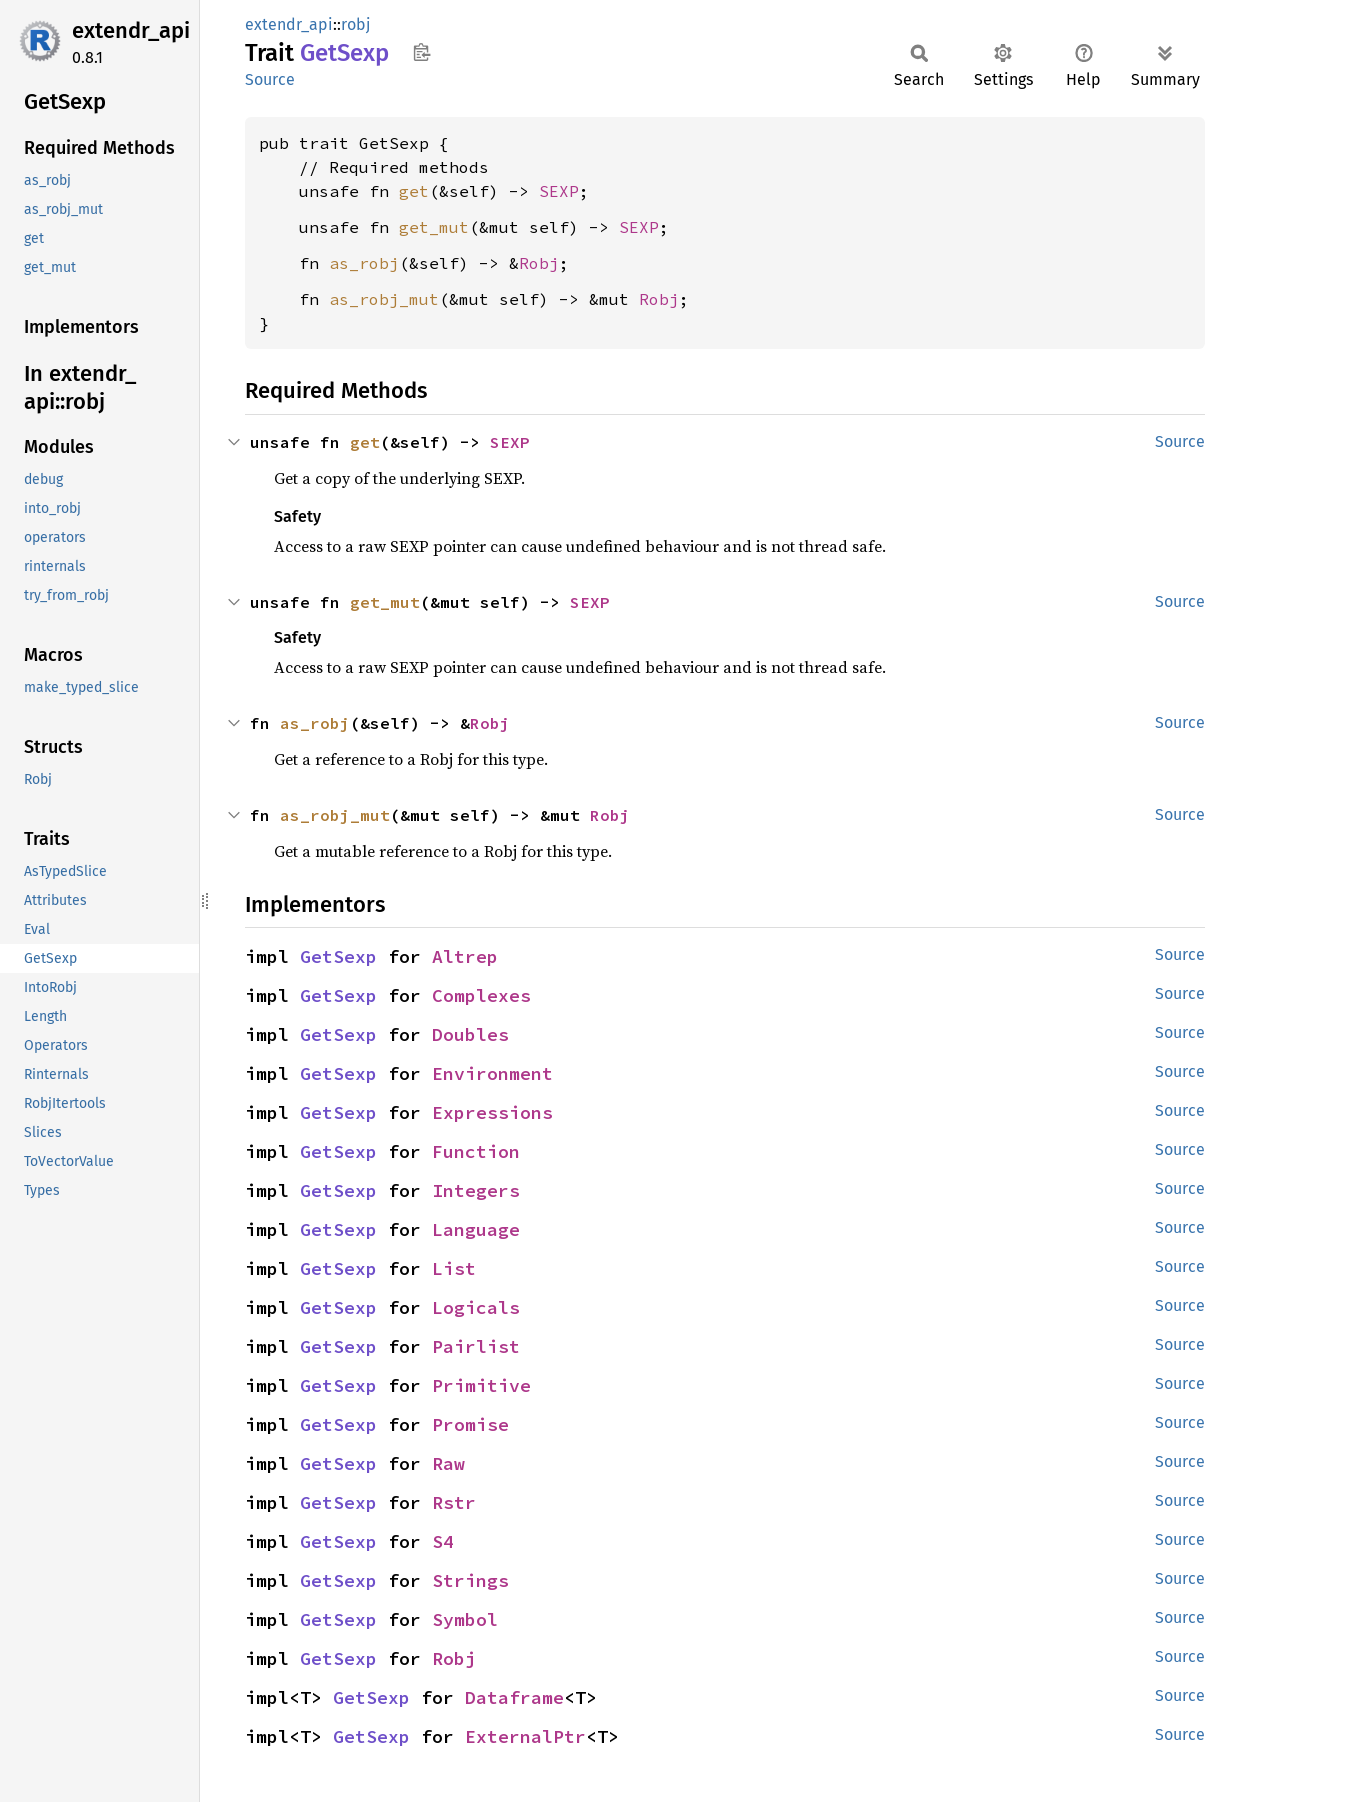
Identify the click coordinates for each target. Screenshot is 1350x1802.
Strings (470, 1580)
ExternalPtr (525, 1736)
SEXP (559, 191)
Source (270, 79)
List (454, 1268)
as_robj (364, 263)
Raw (448, 1463)
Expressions (492, 1112)
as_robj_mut (384, 299)
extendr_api (131, 30)
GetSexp (338, 956)
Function (476, 1151)
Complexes (481, 995)
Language (476, 1229)
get (414, 191)
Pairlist (476, 1346)
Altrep (465, 956)
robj (355, 24)
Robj (539, 263)
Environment (492, 1073)
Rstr (454, 1502)
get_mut (434, 227)
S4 (443, 1541)
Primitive (481, 1385)
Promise (470, 1424)
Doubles (470, 1034)
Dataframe (514, 1697)
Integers (476, 1190)
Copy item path (421, 52)
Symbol (465, 1619)
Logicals (476, 1307)
